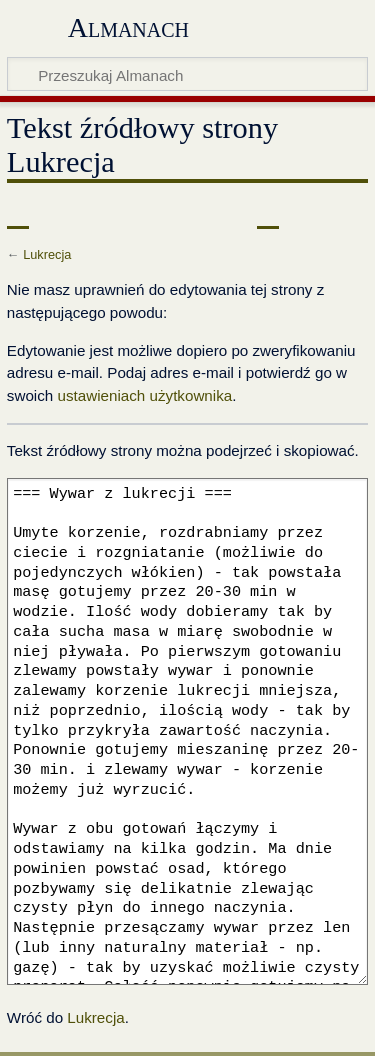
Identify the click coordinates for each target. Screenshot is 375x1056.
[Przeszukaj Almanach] (187, 74)
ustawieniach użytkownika (144, 395)
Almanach (128, 27)
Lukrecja (47, 254)
